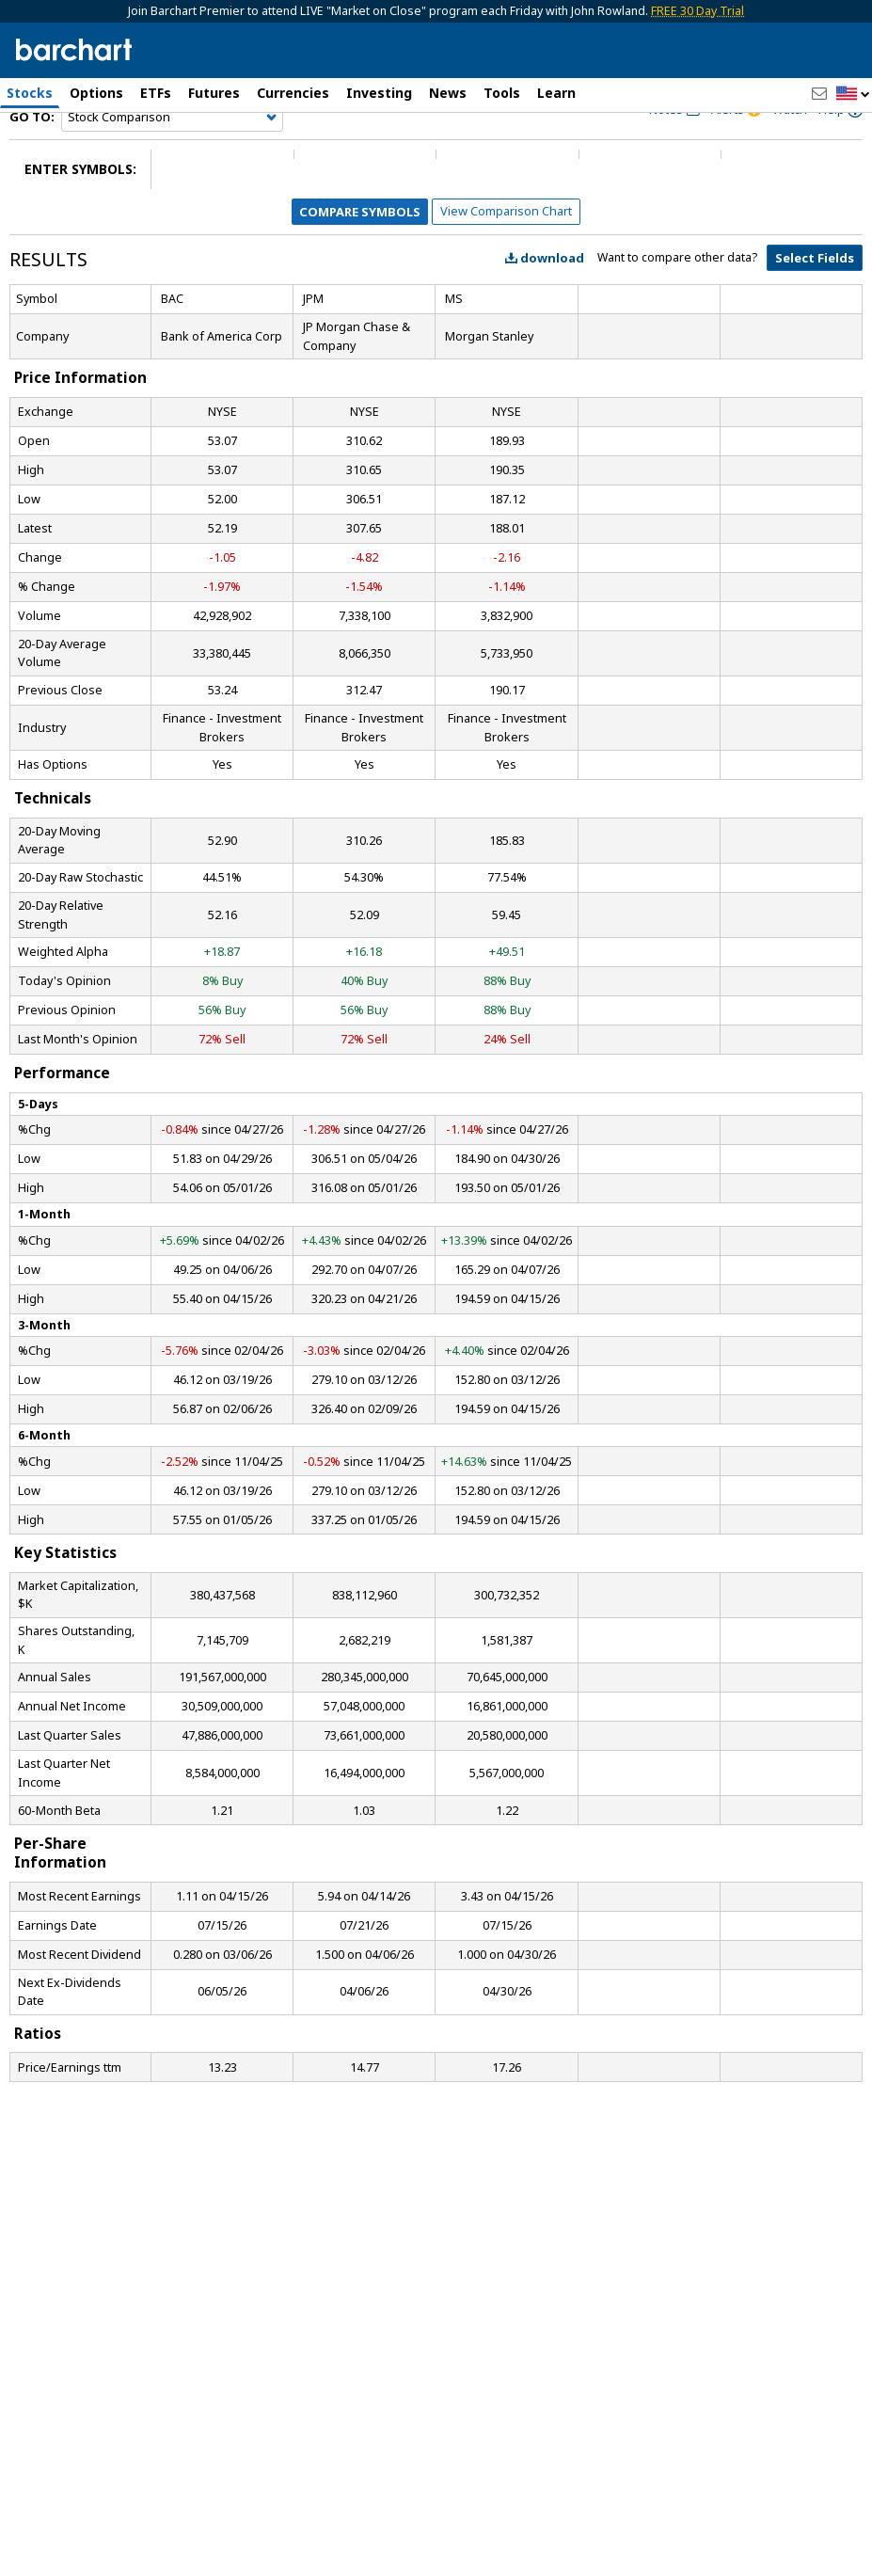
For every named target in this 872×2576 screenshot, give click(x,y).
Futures (214, 93)
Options (96, 93)
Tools (502, 93)
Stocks (30, 93)
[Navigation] (172, 162)
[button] (853, 94)
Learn (556, 93)
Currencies (293, 93)
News (448, 93)
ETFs (155, 93)
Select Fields (814, 302)
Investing (379, 93)
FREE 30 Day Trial (697, 11)
